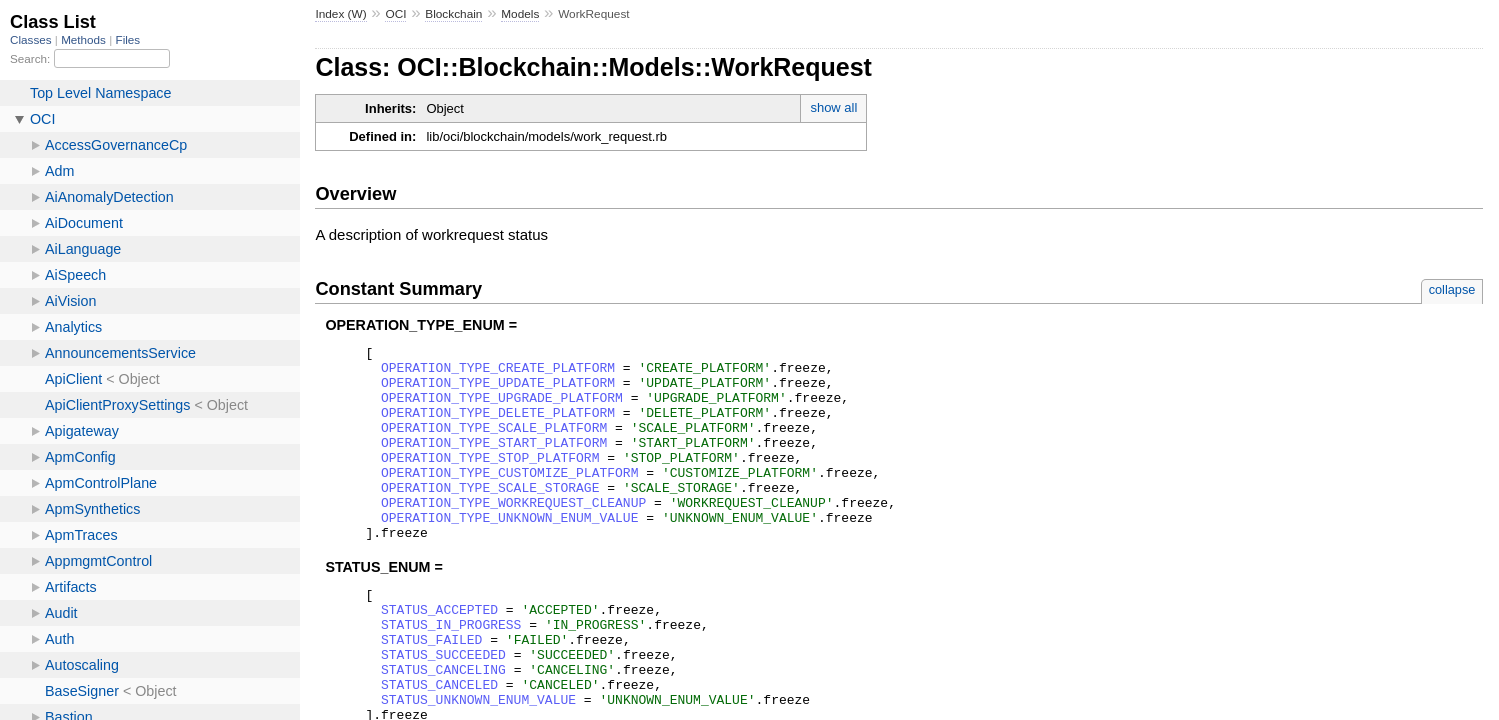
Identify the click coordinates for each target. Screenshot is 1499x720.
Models (520, 14)
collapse (1452, 289)
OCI (395, 14)
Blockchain (453, 14)
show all (833, 107)
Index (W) (340, 14)
